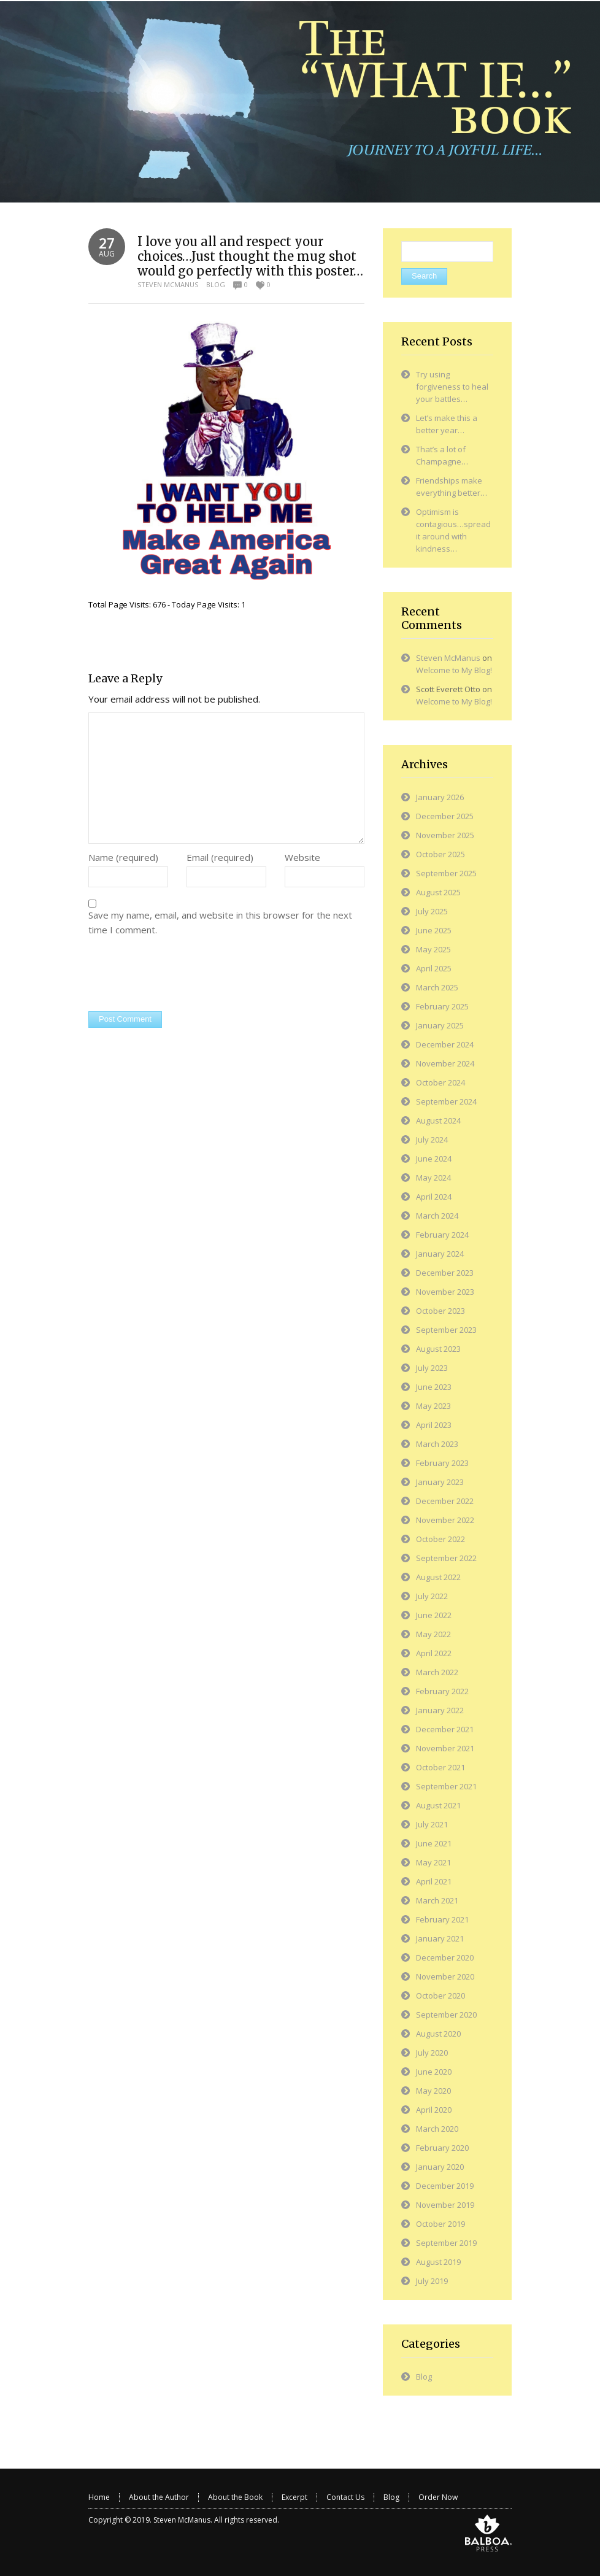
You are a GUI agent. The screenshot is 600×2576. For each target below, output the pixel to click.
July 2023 (432, 1367)
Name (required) (123, 857)
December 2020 (445, 1957)
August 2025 (438, 892)
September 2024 (446, 1101)
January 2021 (440, 1938)
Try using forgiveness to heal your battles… (452, 386)
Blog (215, 284)
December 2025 (445, 816)
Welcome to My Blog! (454, 670)
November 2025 (445, 835)
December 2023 (445, 1272)
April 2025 (434, 968)
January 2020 (440, 2166)
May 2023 (433, 1405)
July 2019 (432, 2280)
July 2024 (432, 1139)
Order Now (438, 2497)
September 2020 (446, 2014)
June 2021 (434, 1843)
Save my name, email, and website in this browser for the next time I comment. (220, 922)
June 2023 (434, 1386)
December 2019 (445, 2185)
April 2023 (434, 1424)
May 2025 (433, 949)
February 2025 (442, 1006)
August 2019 (438, 2261)
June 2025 (434, 930)
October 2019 (440, 2223)
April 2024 (434, 1196)
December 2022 (445, 1500)
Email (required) (220, 857)
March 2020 (437, 2128)
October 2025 (440, 854)
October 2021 (440, 1767)
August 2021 (438, 1805)
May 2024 (433, 1177)
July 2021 (432, 1824)
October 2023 (440, 1310)
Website (302, 857)
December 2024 (445, 1044)
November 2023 (445, 1291)
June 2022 (434, 1615)
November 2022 (445, 1519)
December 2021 (445, 1729)
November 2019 (445, 2204)
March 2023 (437, 1443)
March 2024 (437, 1215)
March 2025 (437, 987)
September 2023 (446, 1329)
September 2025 (446, 873)
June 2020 (434, 2071)
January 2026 (440, 797)
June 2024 (434, 1158)
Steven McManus (167, 284)
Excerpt (294, 2497)
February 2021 (442, 1919)
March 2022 (437, 1672)
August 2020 (438, 2033)
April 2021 (434, 1881)
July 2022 (432, 1596)
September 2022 (446, 1558)
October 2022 (440, 1538)
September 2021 (446, 1786)
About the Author (159, 2497)
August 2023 (438, 1348)
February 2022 (442, 1691)
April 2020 (434, 2109)
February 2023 (442, 1462)
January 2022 (440, 1710)
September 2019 (446, 2242)
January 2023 (440, 1481)
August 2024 (438, 1120)
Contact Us (345, 2497)
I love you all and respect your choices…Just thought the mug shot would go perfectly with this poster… (250, 256)
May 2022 (433, 1634)
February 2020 (442, 2147)
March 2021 (437, 1900)
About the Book (235, 2497)
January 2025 (440, 1025)
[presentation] (181, 975)
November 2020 (445, 1976)
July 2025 (432, 911)
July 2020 (432, 2052)
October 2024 (440, 1082)
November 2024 (445, 1063)
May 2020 (433, 2090)
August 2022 (438, 1577)
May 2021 (433, 1862)
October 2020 (440, 1995)
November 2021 (445, 1748)
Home (99, 2497)
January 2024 (440, 1253)
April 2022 (434, 1653)
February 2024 (442, 1234)
